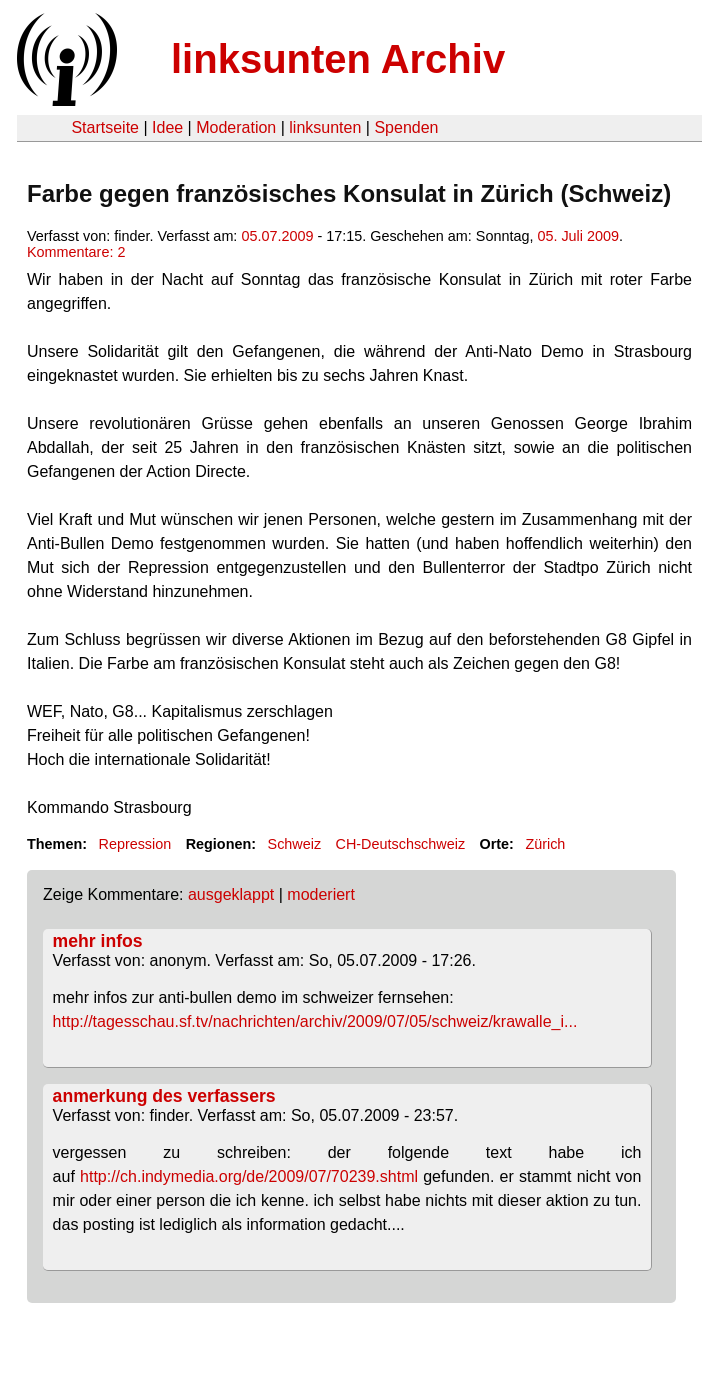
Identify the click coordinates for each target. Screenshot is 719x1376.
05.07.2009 (277, 236)
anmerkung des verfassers (164, 1096)
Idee (167, 127)
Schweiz (295, 844)
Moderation (236, 127)
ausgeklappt (231, 894)
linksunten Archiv (338, 59)
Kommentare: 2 (76, 252)
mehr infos (98, 941)
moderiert (321, 894)
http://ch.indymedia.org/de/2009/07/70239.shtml (249, 1176)
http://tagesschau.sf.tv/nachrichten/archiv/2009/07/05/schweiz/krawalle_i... (315, 1021)
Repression (134, 844)
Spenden (406, 127)
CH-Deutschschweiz (401, 844)
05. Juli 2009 (578, 236)
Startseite (105, 127)
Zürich (545, 844)
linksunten (325, 127)
